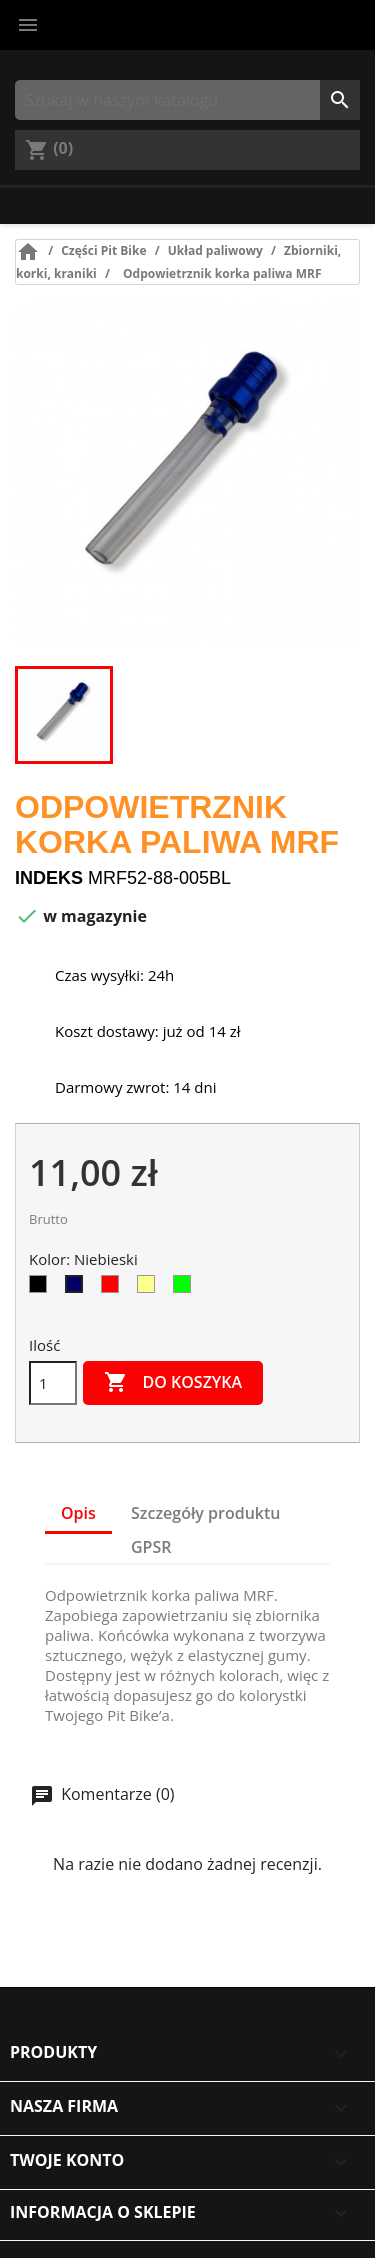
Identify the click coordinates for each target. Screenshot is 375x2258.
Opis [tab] (78, 1513)
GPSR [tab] (151, 1547)
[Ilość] (53, 1383)
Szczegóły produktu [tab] (206, 1513)
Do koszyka (173, 1383)
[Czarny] (42, 1289)
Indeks (49, 878)
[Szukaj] (187, 100)
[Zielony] (186, 1289)
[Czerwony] (114, 1289)
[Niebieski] (78, 1289)
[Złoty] (150, 1289)
